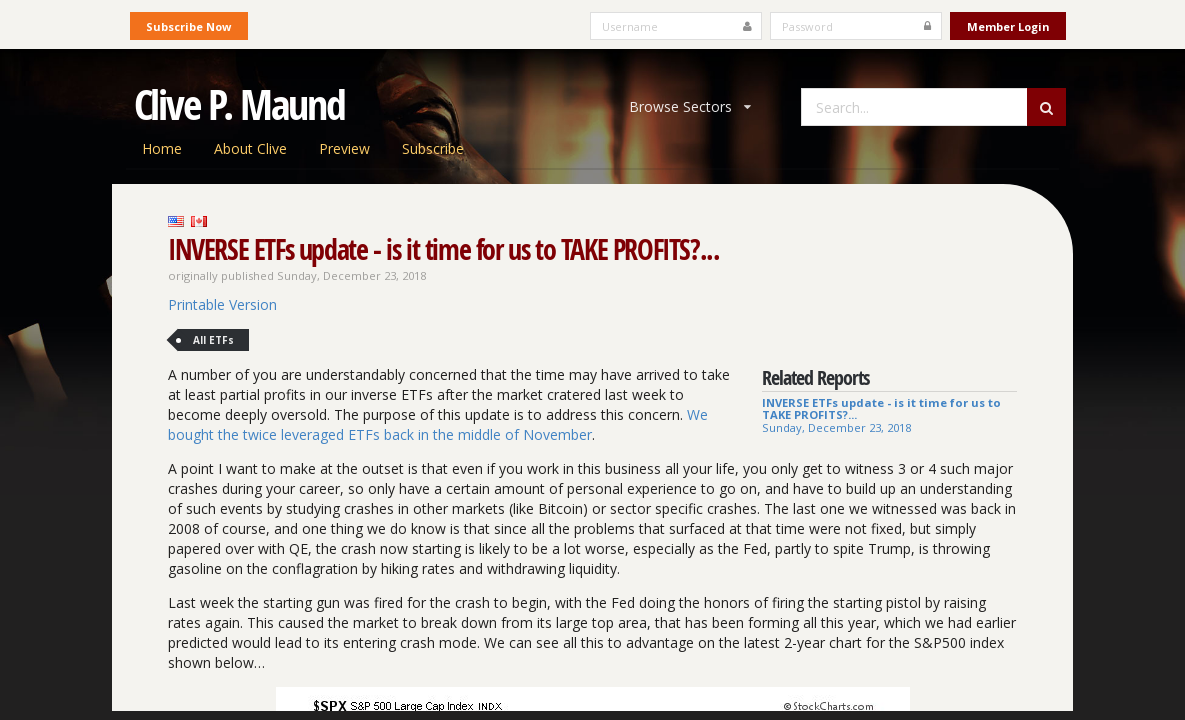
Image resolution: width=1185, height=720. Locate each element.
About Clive (250, 148)
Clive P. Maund (240, 104)
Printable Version (222, 304)
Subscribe (433, 148)
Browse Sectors (690, 106)
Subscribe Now (188, 26)
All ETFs (213, 340)
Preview (344, 148)
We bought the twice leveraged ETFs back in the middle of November (438, 424)
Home (162, 148)
